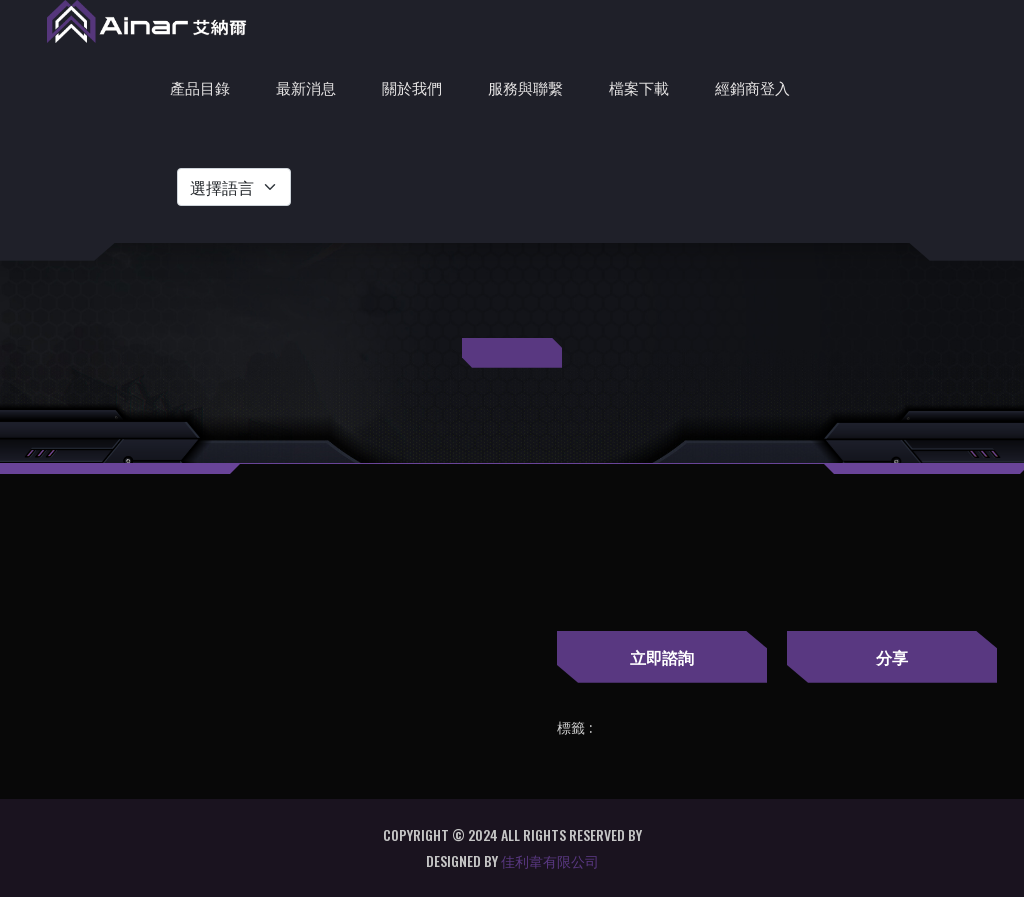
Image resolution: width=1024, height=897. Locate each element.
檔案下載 (639, 87)
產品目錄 (200, 87)
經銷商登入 (752, 87)
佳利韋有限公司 (550, 860)
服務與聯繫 (525, 87)
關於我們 (412, 87)
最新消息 (306, 87)
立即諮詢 (662, 657)
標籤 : (574, 728)
